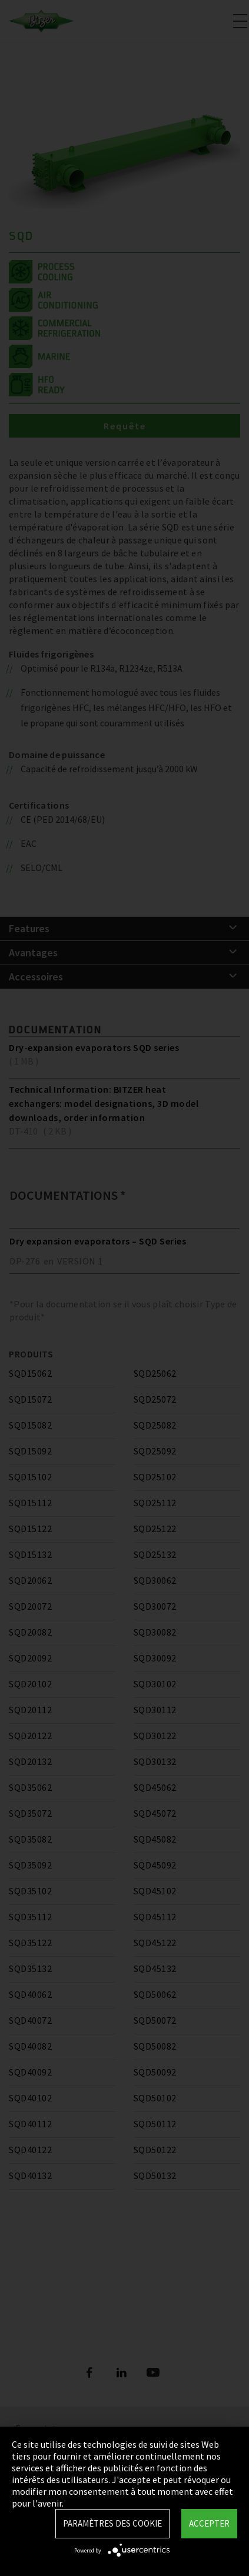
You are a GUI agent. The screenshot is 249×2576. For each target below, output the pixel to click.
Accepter (209, 2523)
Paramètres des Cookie (112, 2523)
